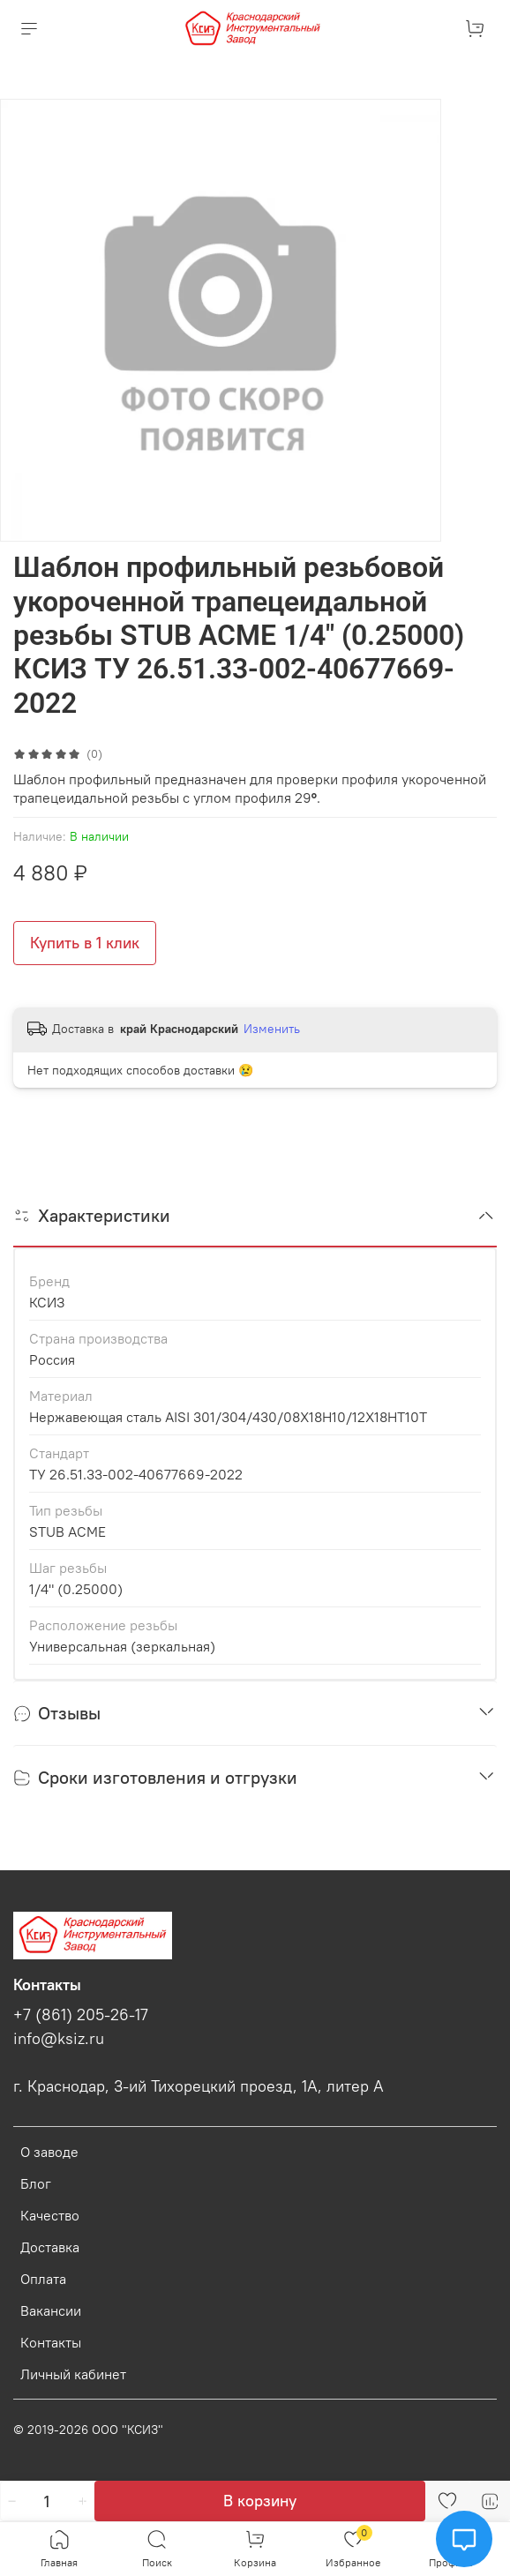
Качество (49, 2215)
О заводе (49, 2151)
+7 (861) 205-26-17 (80, 2015)
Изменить (272, 1029)
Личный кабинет (73, 2374)
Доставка (49, 2247)
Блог (35, 2183)
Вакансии (50, 2310)
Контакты (50, 2342)
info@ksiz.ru (58, 2038)
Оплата (43, 2279)
